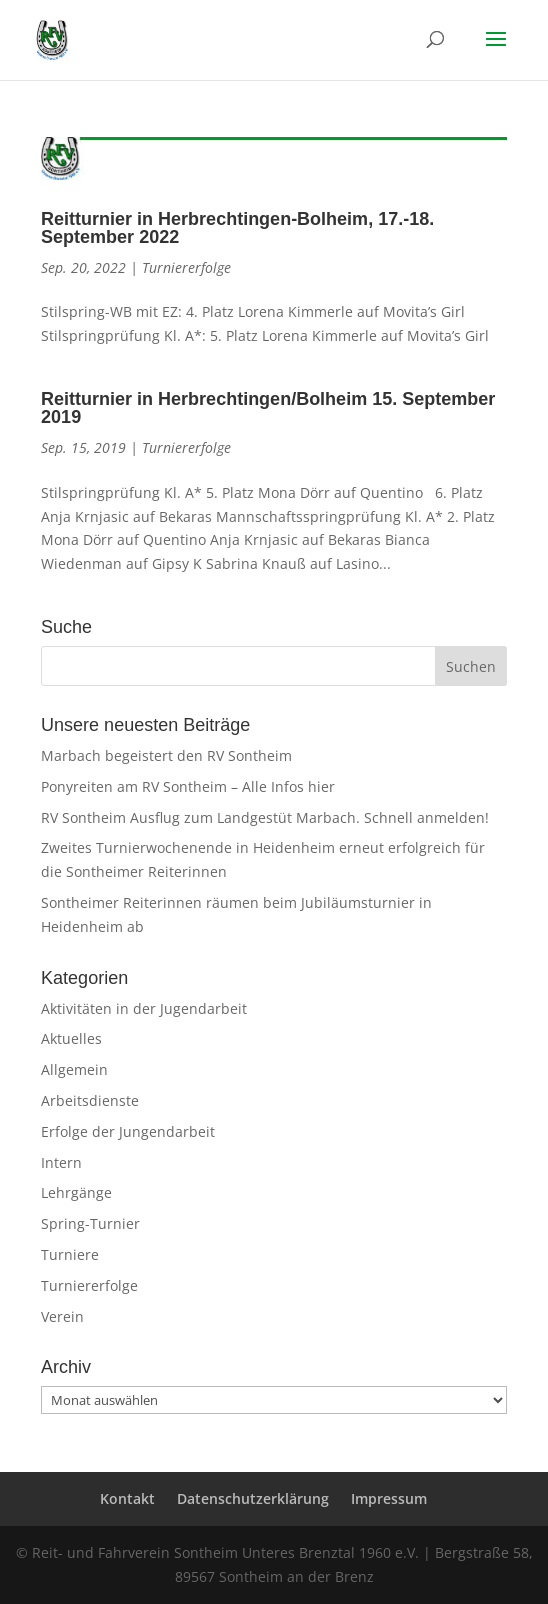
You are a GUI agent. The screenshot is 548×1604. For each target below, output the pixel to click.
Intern (61, 1162)
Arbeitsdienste (90, 1100)
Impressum (389, 1498)
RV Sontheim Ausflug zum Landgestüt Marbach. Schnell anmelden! (265, 817)
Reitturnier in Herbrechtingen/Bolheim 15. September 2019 (268, 408)
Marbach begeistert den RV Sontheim (166, 755)
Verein (62, 1316)
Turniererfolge (186, 267)
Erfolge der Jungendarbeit (128, 1131)
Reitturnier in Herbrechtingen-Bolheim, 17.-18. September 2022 (237, 228)
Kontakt (127, 1498)
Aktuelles (71, 1038)
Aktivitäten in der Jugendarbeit (144, 1008)
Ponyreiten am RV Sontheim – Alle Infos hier (188, 786)
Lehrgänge (76, 1192)
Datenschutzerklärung (253, 1498)
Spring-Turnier (90, 1223)
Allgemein (74, 1069)
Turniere (70, 1254)
